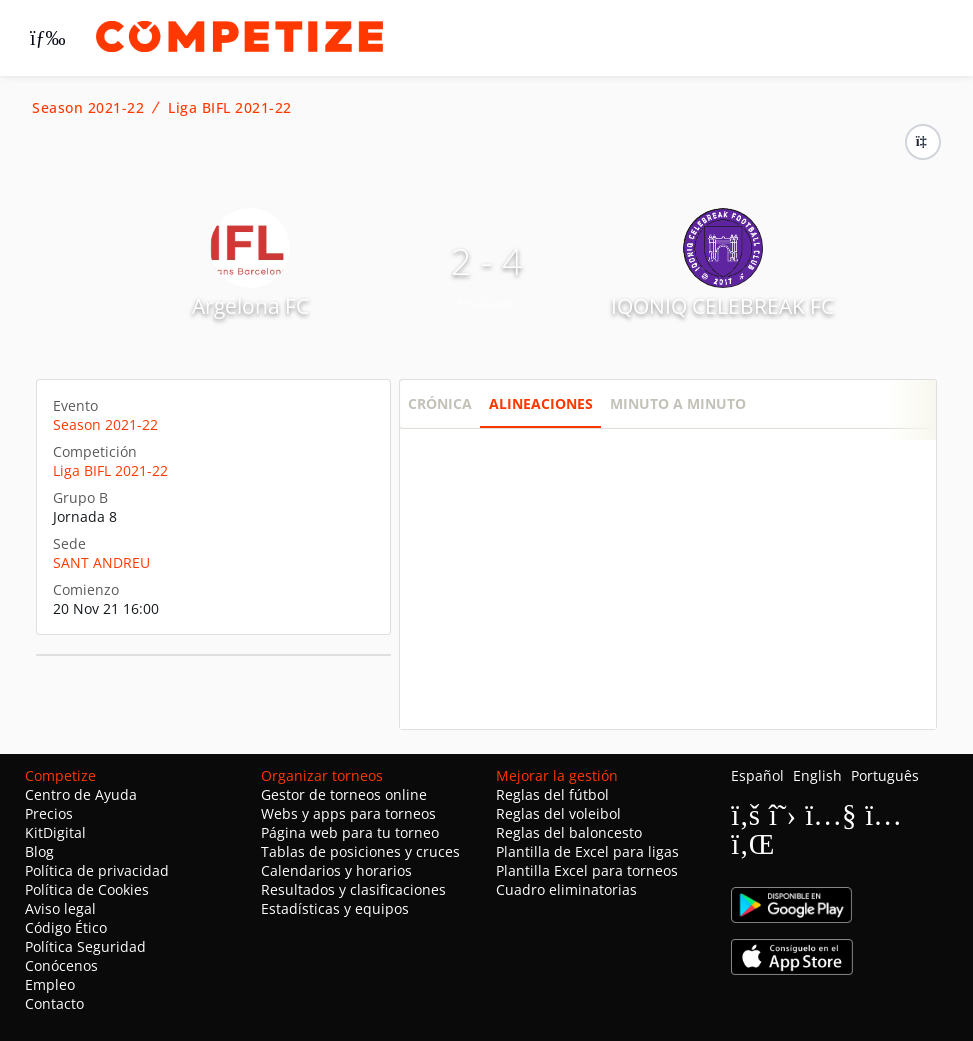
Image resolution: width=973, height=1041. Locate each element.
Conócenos (61, 965)
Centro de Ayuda (81, 794)
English (817, 775)
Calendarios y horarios (336, 870)
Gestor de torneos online (344, 794)
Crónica (440, 403)
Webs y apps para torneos (348, 813)
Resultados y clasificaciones (353, 889)
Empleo (50, 984)
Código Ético (66, 927)
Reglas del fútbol (552, 794)
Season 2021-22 (88, 108)
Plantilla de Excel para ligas (587, 851)
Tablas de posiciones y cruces (360, 851)
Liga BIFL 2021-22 (230, 108)
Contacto (54, 1003)
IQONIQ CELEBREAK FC (722, 306)
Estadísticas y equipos (335, 908)
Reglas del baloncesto (569, 832)
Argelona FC (250, 306)
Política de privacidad (97, 870)
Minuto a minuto (678, 403)
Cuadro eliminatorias (566, 889)
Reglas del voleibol (558, 813)
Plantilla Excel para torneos (587, 870)
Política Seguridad (85, 946)
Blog (39, 851)
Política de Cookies (87, 889)
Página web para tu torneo (350, 832)
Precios (49, 813)
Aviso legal (60, 908)
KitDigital (55, 832)
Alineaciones (541, 403)
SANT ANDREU (101, 562)
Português (885, 775)
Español (757, 775)
